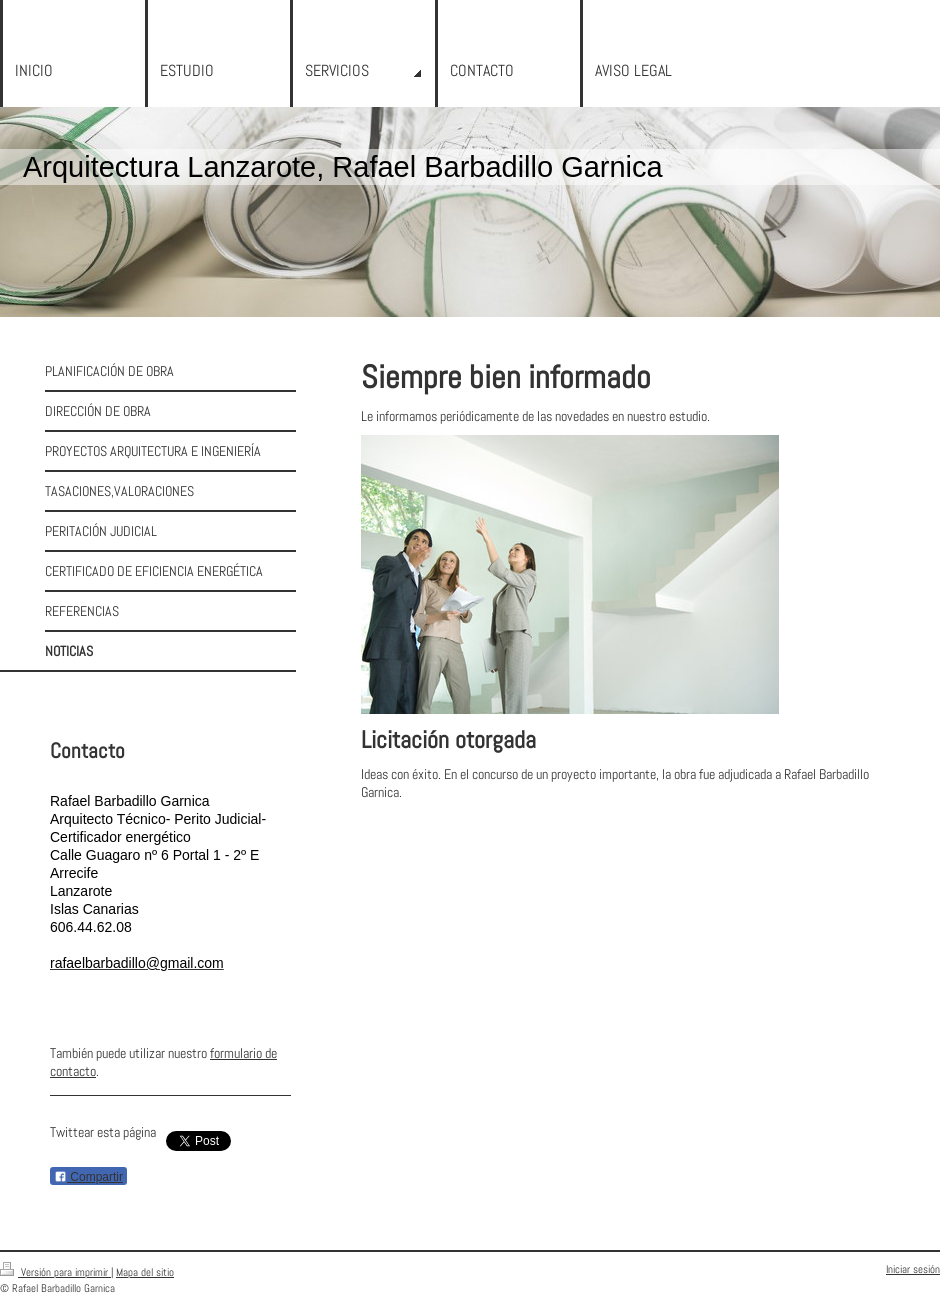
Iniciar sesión (913, 1269)
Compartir (88, 1177)
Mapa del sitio (145, 1272)
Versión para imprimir (55, 1272)
